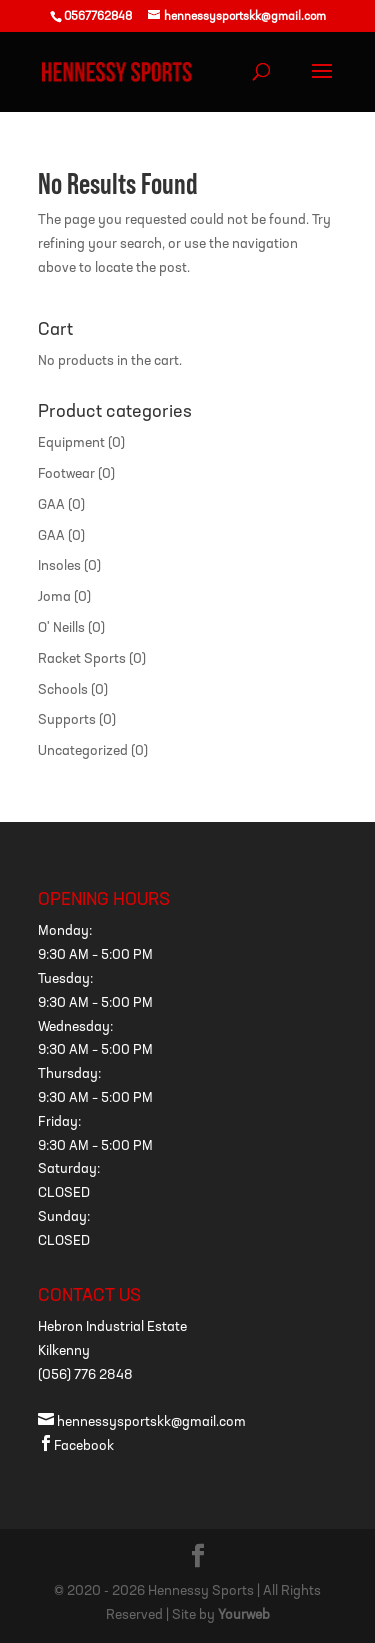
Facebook (76, 1446)
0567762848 (98, 17)
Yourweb (244, 1615)
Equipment (71, 443)
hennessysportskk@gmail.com (142, 1422)
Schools (63, 690)
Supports (67, 720)
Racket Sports (82, 659)
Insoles (59, 566)
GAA (51, 505)
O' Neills (61, 628)
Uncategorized (83, 751)
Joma (54, 597)
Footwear (66, 474)
